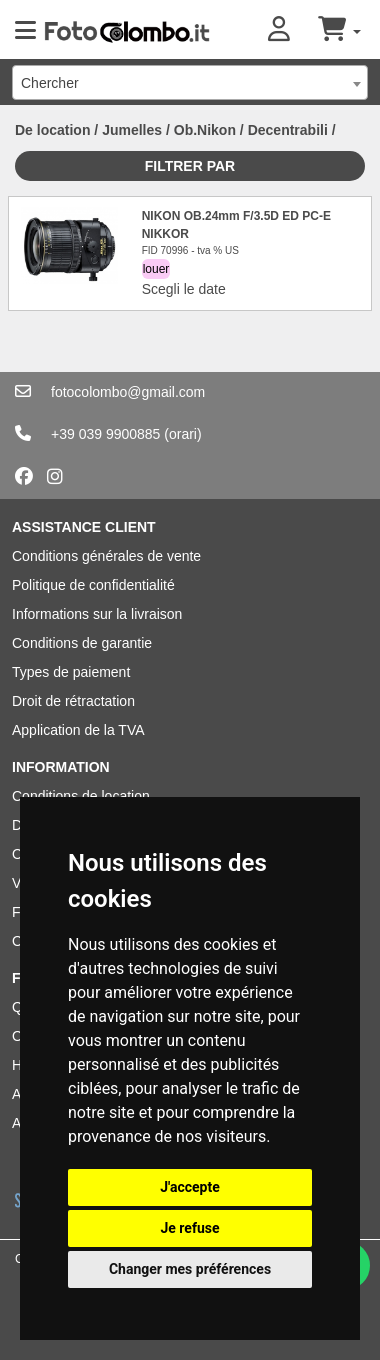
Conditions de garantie (82, 643)
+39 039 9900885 (105, 434)
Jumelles (132, 130)
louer (156, 269)
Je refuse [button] (189, 1228)
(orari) (182, 434)
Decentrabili (288, 130)
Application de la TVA (78, 730)
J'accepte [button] (190, 1187)
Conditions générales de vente (106, 556)
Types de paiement (71, 672)
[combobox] (190, 82)
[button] (293, 30)
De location (52, 130)
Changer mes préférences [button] (190, 1269)
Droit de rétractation (73, 701)
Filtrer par (190, 166)
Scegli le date (184, 289)
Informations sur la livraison (97, 614)
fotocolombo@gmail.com (128, 392)
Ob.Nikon (205, 130)
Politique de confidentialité (93, 585)
